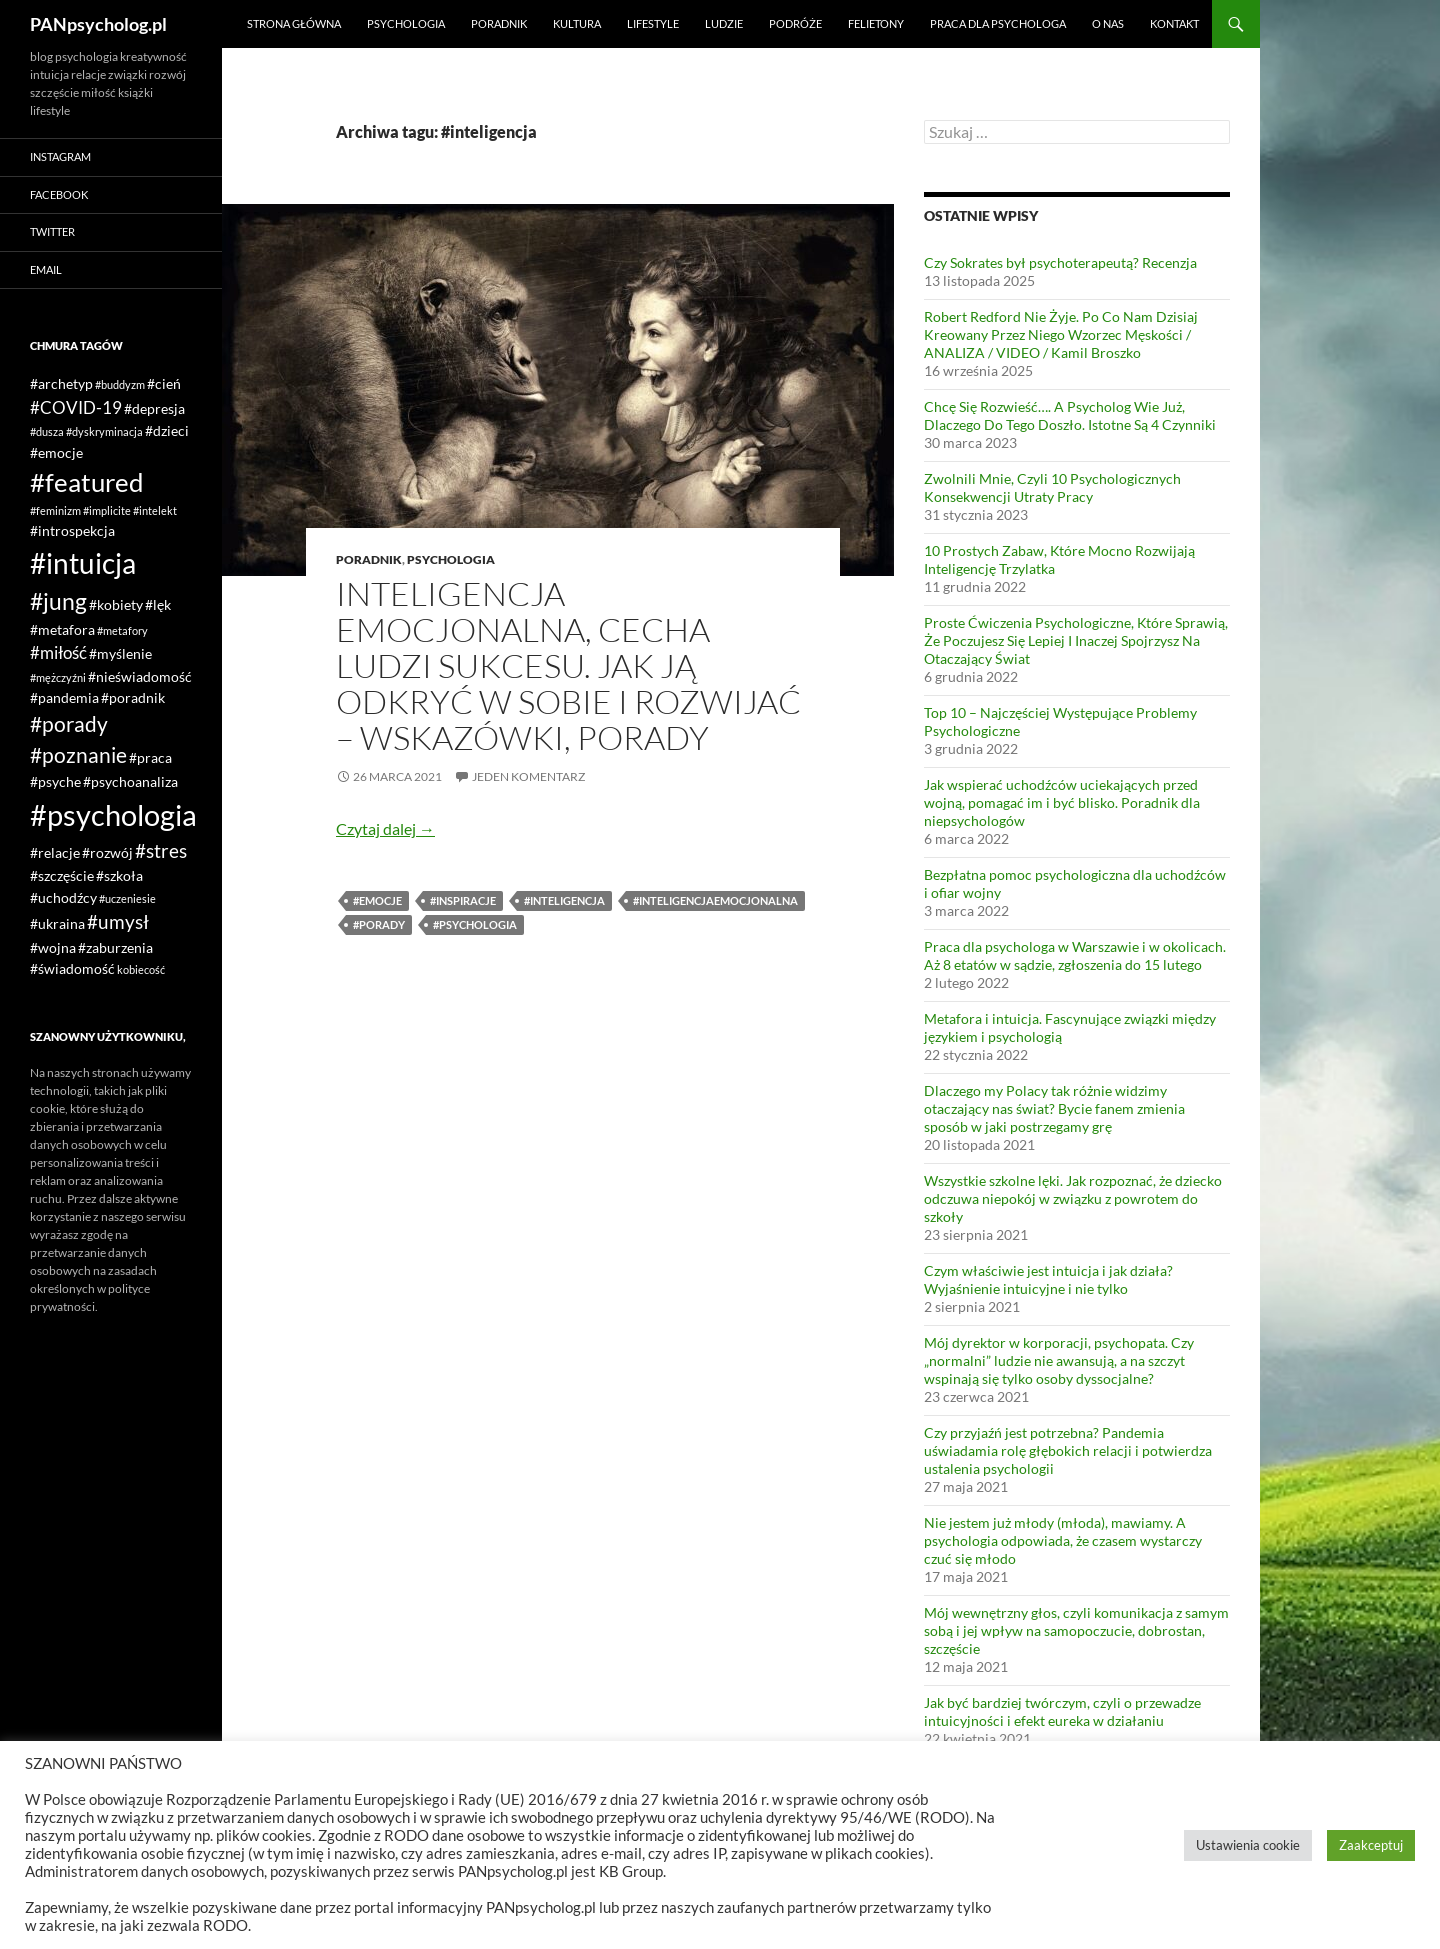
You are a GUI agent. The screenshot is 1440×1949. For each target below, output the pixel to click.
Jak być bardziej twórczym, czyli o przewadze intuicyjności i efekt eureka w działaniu (1062, 1711)
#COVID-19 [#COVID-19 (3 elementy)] (76, 407)
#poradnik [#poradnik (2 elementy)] (133, 697)
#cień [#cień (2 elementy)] (164, 383)
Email (46, 269)
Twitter (52, 231)
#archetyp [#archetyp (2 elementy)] (61, 383)
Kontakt (1174, 23)
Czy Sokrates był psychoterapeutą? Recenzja (1060, 262)
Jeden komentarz (528, 776)
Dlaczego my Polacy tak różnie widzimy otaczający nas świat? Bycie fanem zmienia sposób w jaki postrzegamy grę (1054, 1108)
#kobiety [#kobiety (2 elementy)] (116, 604)
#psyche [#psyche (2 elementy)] (55, 781)
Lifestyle (653, 23)
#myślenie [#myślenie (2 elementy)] (120, 653)
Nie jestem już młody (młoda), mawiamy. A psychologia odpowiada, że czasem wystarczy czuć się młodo (1063, 1540)
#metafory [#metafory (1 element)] (122, 630)
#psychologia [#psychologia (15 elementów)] (113, 814)
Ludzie (724, 23)
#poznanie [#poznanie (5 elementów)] (78, 755)
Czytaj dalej (385, 828)
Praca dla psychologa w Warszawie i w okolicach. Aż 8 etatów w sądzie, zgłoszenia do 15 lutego (1075, 955)
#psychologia (475, 924)
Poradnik (499, 23)
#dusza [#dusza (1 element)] (47, 431)
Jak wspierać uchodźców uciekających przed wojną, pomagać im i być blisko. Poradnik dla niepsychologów (1062, 802)
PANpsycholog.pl (98, 24)
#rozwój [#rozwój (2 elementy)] (107, 852)
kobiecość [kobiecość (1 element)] (141, 969)
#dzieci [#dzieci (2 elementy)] (167, 430)
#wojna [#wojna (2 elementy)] (53, 947)
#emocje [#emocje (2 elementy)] (56, 452)
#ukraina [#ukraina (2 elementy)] (57, 923)
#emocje (377, 900)
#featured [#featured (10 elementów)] (87, 482)
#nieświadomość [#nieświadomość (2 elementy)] (140, 676)
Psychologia (406, 23)
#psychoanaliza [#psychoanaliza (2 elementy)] (130, 781)
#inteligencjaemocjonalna (715, 900)
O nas (1108, 23)
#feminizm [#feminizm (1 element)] (55, 510)
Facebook (59, 194)
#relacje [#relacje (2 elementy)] (55, 852)
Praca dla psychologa (998, 23)
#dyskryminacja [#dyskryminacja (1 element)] (104, 431)
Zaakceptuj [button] (1371, 1845)
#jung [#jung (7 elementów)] (58, 601)
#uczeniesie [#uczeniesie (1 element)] (127, 898)
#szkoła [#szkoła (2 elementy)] (119, 875)
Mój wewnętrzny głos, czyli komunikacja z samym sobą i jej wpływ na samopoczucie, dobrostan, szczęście (1076, 1630)
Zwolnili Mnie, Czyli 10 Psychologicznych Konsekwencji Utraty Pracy (1052, 487)
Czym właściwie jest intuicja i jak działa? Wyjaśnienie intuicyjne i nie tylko (1048, 1279)
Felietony (876, 23)
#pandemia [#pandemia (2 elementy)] (64, 697)
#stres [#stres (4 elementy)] (161, 850)
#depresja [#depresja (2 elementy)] (154, 408)
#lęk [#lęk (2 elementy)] (158, 604)
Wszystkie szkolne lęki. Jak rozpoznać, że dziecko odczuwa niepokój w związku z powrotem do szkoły (1073, 1198)
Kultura (577, 23)
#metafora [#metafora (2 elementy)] (62, 629)
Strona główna (294, 23)
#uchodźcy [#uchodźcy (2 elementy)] (63, 897)
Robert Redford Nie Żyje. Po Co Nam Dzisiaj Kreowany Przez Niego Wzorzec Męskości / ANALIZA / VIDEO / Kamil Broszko (1061, 334)
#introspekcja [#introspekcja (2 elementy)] (72, 530)
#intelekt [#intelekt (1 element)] (155, 510)
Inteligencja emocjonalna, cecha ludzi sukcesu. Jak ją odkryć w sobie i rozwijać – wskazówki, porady (568, 665)
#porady (379, 924)
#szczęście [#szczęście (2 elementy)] (62, 875)
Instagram (60, 156)
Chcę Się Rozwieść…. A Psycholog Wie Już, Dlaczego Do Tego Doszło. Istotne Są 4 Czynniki (1070, 415)
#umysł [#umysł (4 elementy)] (118, 921)
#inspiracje (463, 900)
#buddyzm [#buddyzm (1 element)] (120, 384)
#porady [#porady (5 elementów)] (69, 724)
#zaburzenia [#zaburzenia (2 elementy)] (115, 947)
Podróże (795, 23)
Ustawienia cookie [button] (1248, 1845)
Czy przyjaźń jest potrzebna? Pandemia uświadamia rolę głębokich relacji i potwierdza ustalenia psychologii (1068, 1450)
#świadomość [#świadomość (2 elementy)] (72, 968)
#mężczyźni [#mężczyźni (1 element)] (58, 677)
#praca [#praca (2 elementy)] (150, 757)
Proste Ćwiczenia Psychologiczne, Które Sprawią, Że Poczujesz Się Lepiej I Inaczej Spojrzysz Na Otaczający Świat (1076, 640)
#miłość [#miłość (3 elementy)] (58, 652)
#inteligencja (564, 900)
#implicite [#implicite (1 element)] (107, 510)
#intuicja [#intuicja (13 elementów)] (83, 563)
